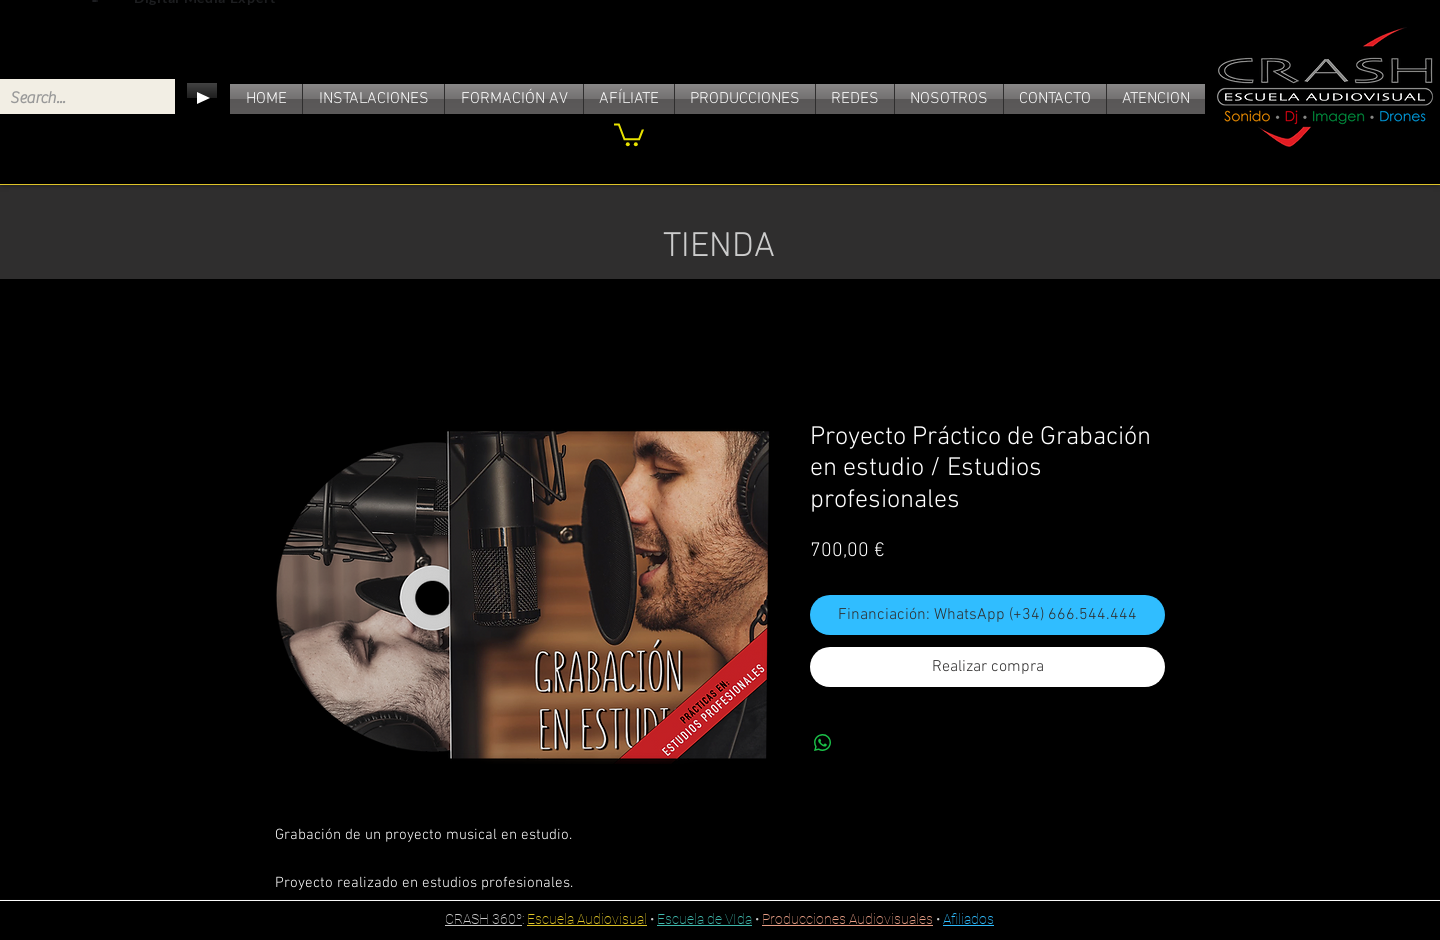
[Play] (202, 98)
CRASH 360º (483, 919)
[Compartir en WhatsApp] (823, 743)
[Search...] (71, 98)
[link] (629, 133)
